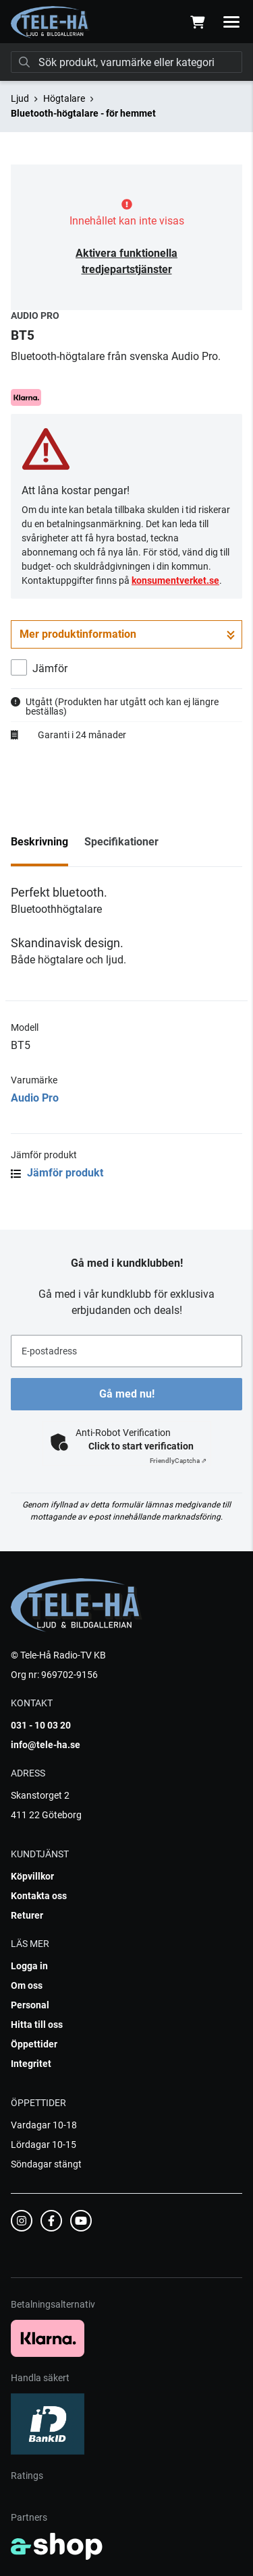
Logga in (29, 1965)
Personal (30, 2005)
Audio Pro (35, 1097)
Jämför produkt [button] (57, 1172)
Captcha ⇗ (178, 1460)
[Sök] (126, 62)
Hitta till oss (37, 2024)
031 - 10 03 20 (41, 1725)
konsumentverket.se (175, 580)
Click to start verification (141, 1446)
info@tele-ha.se (45, 1744)
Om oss (27, 1985)
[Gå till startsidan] (50, 22)
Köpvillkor (32, 1876)
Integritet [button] (31, 2063)
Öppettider (34, 2044)
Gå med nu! (126, 1393)
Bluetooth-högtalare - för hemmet (83, 113)
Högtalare (64, 98)
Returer (27, 1915)
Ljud (20, 98)
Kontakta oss (39, 1895)
